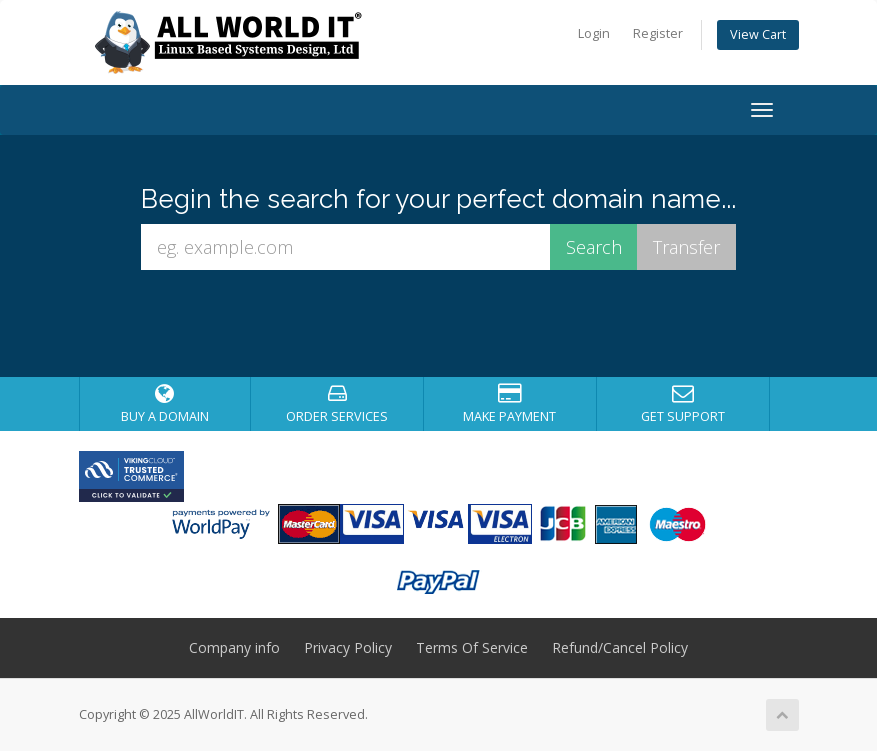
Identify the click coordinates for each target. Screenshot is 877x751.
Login (594, 33)
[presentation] (457, 324)
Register (658, 33)
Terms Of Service (472, 647)
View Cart (758, 34)
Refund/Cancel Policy (620, 647)
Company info (234, 647)
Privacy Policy (348, 647)
